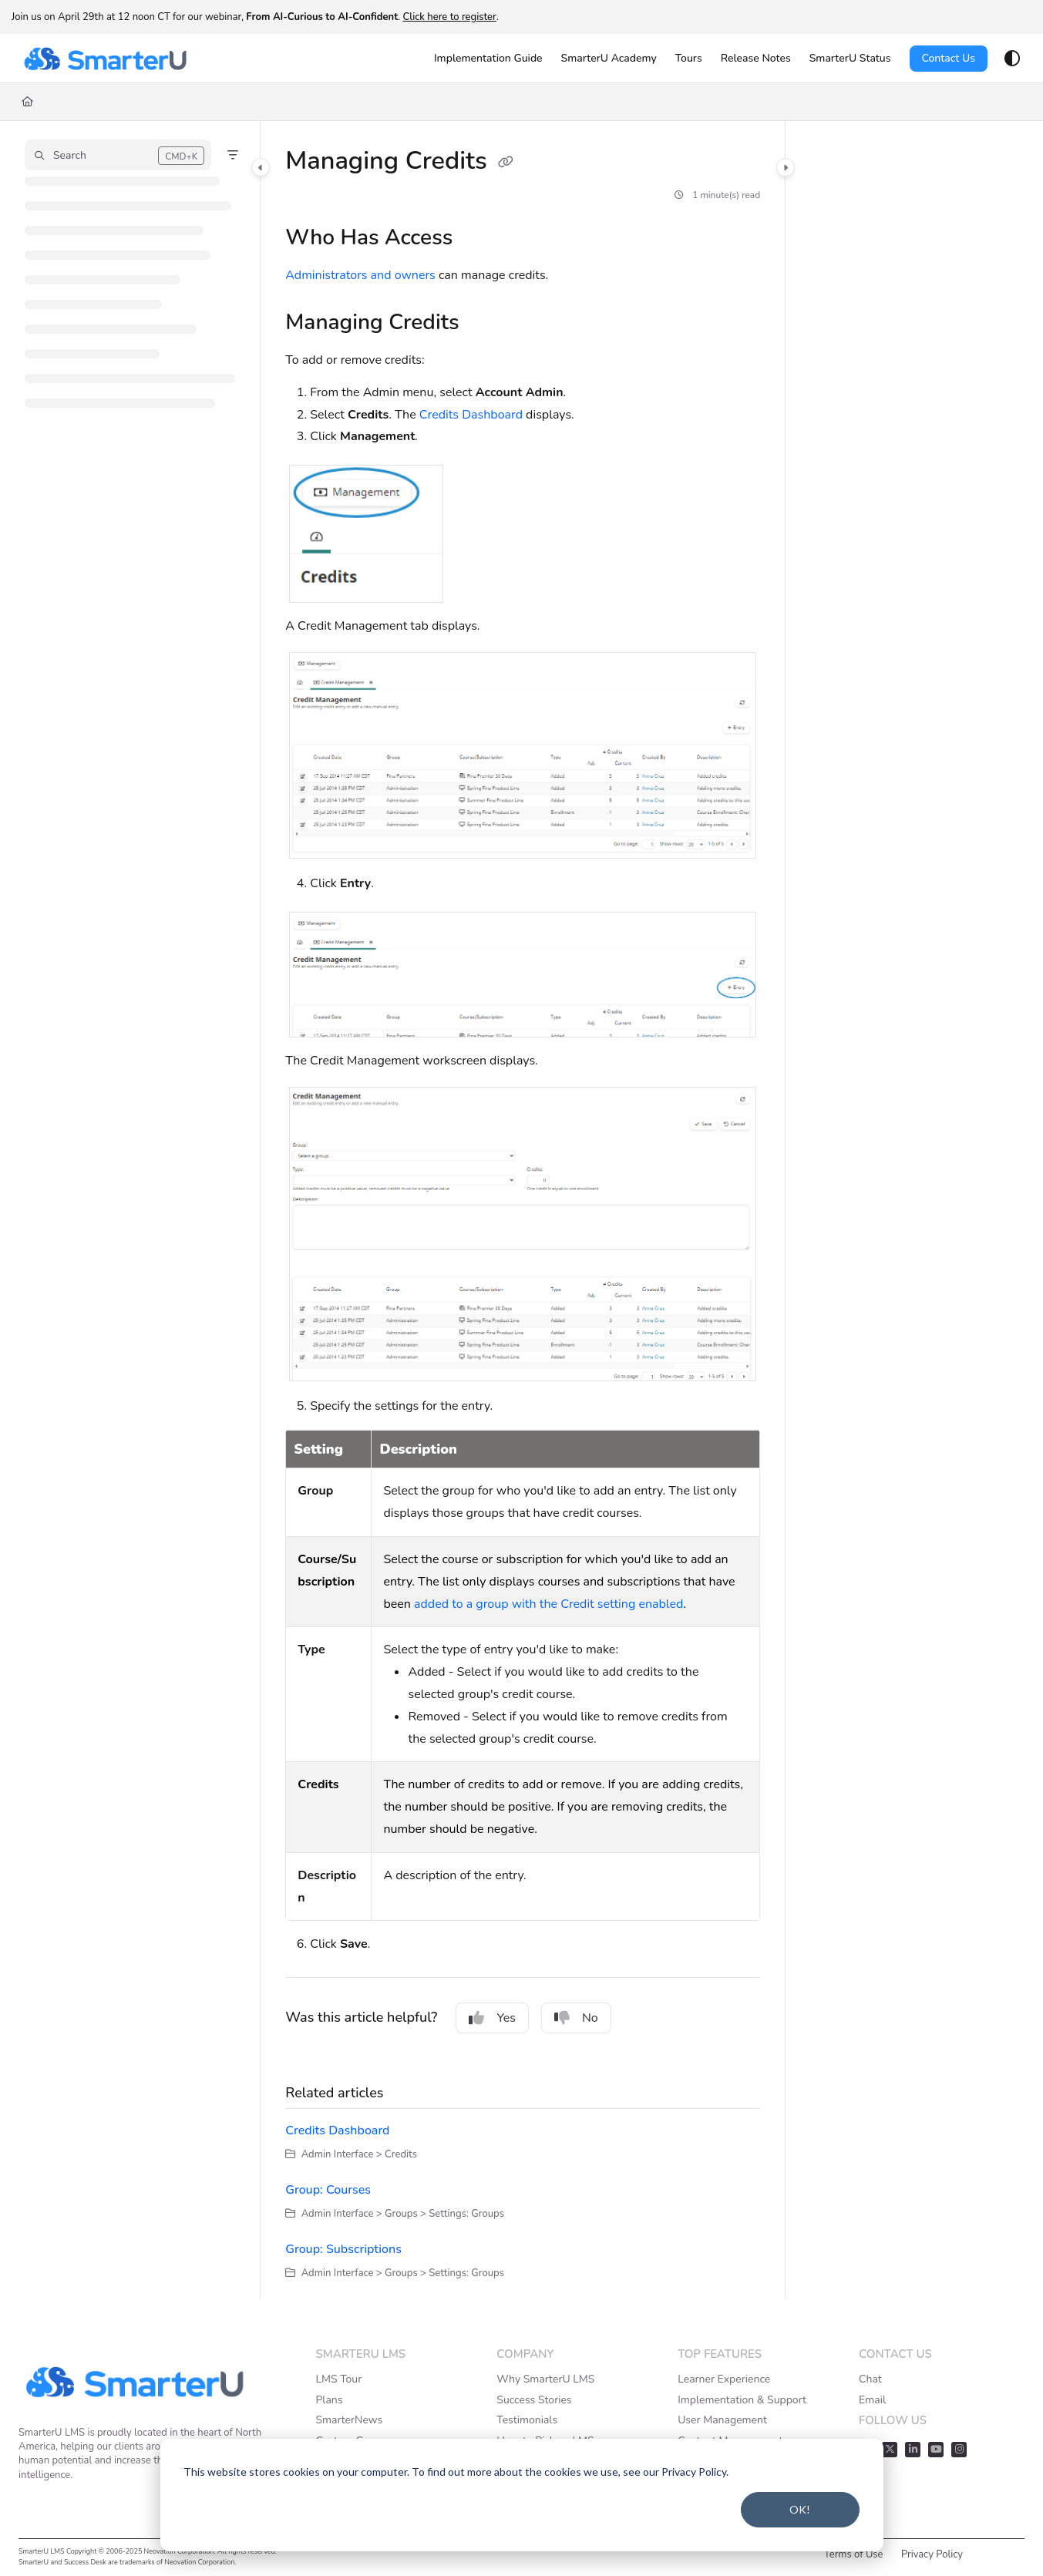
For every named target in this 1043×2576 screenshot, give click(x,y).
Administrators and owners (360, 275)
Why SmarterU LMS (545, 2379)
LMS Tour (338, 2379)
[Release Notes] (756, 58)
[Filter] (233, 155)
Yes (492, 2017)
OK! (799, 2509)
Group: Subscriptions (343, 2249)
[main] (523, 1210)
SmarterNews (348, 2420)
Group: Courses (328, 2189)
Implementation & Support (742, 2400)
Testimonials (526, 2420)
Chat (870, 2379)
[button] (118, 155)
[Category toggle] (260, 167)
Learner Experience (724, 2379)
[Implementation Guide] (488, 58)
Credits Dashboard (471, 414)
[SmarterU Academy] (609, 58)
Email (872, 2400)
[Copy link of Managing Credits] (505, 162)
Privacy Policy (932, 2554)
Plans (328, 2400)
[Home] (27, 101)
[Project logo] (105, 58)
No (576, 2017)
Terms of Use (853, 2554)
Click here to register (449, 17)
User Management (722, 2420)
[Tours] (688, 58)
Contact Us (948, 58)
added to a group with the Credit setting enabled (548, 1604)
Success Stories (533, 2400)
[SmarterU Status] (850, 58)
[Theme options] (1012, 58)
